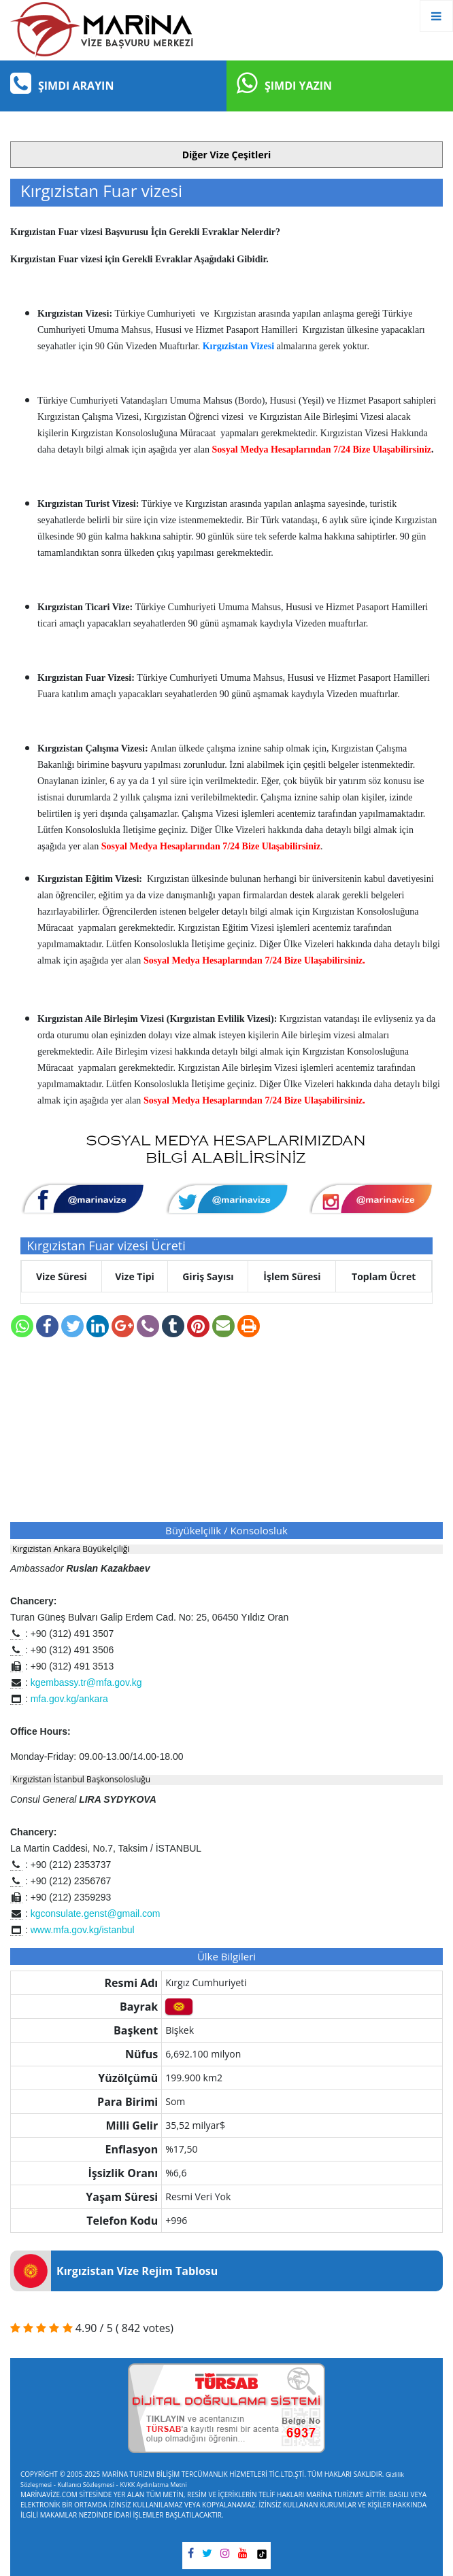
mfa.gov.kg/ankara (69, 1698)
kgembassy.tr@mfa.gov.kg (86, 1682)
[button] (226, 154)
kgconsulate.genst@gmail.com (96, 1913)
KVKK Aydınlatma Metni (153, 2484)
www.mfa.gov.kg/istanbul (83, 1929)
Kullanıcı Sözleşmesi (86, 2484)
